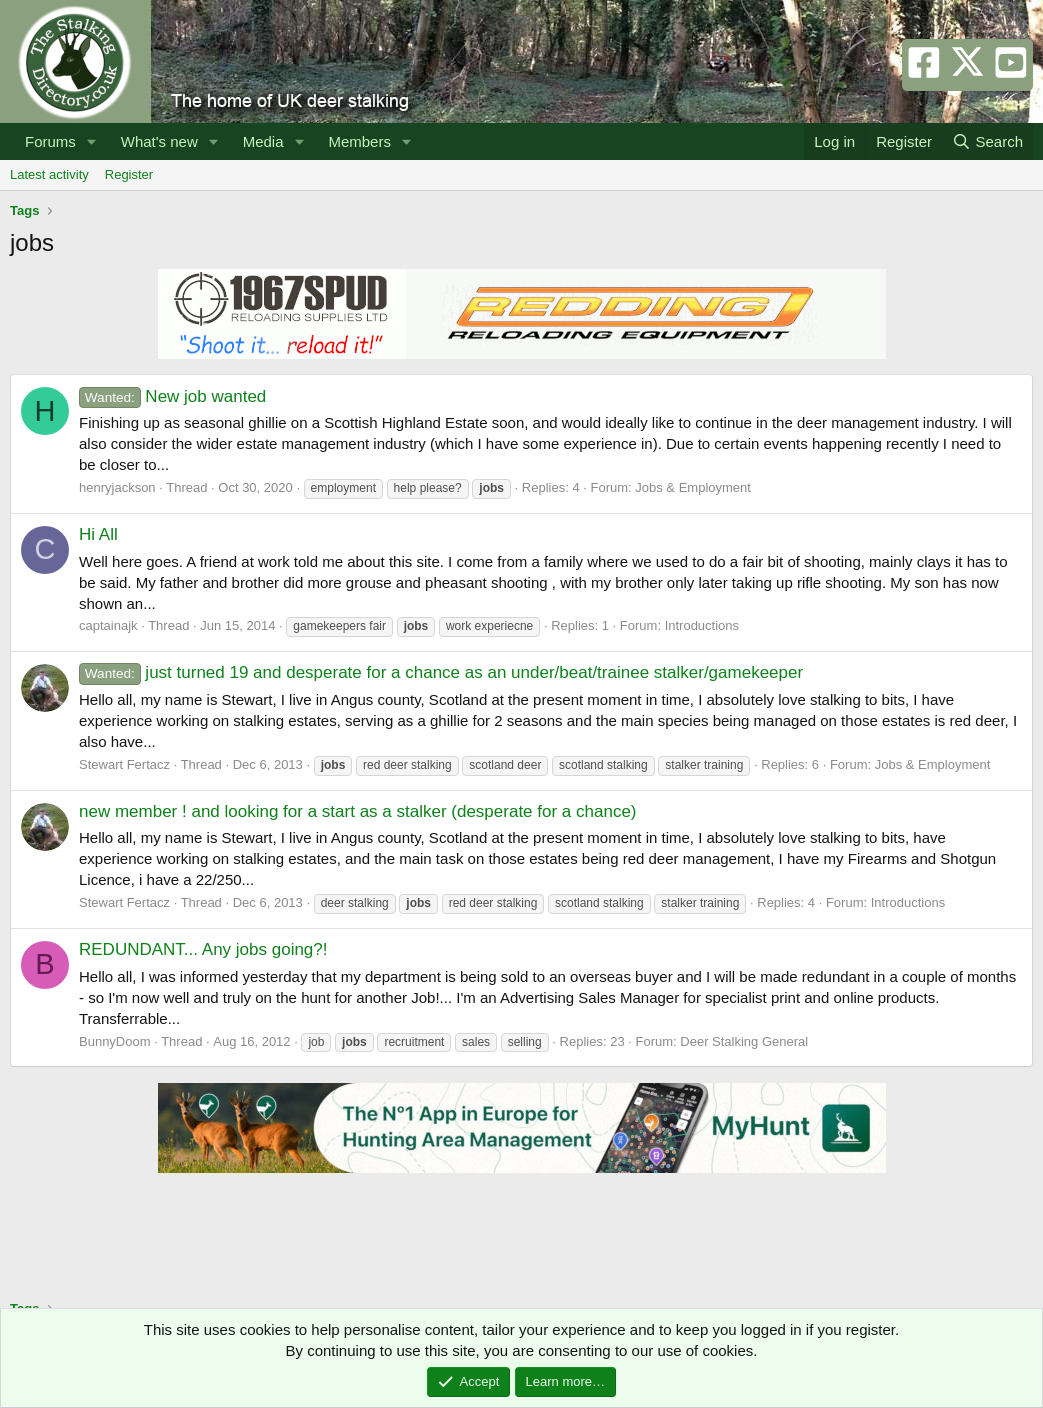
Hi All (98, 534)
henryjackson (117, 487)
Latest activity (49, 174)
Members (359, 141)
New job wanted (172, 396)
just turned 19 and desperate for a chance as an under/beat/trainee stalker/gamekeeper (441, 672)
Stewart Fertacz (124, 764)
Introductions (702, 625)
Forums (50, 141)
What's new (159, 141)
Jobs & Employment (693, 487)
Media (263, 141)
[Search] (987, 141)
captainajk (108, 625)
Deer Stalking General (744, 1041)
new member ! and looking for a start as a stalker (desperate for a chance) (358, 811)
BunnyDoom (115, 1041)
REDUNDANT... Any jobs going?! (203, 949)
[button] (92, 141)
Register (129, 174)
